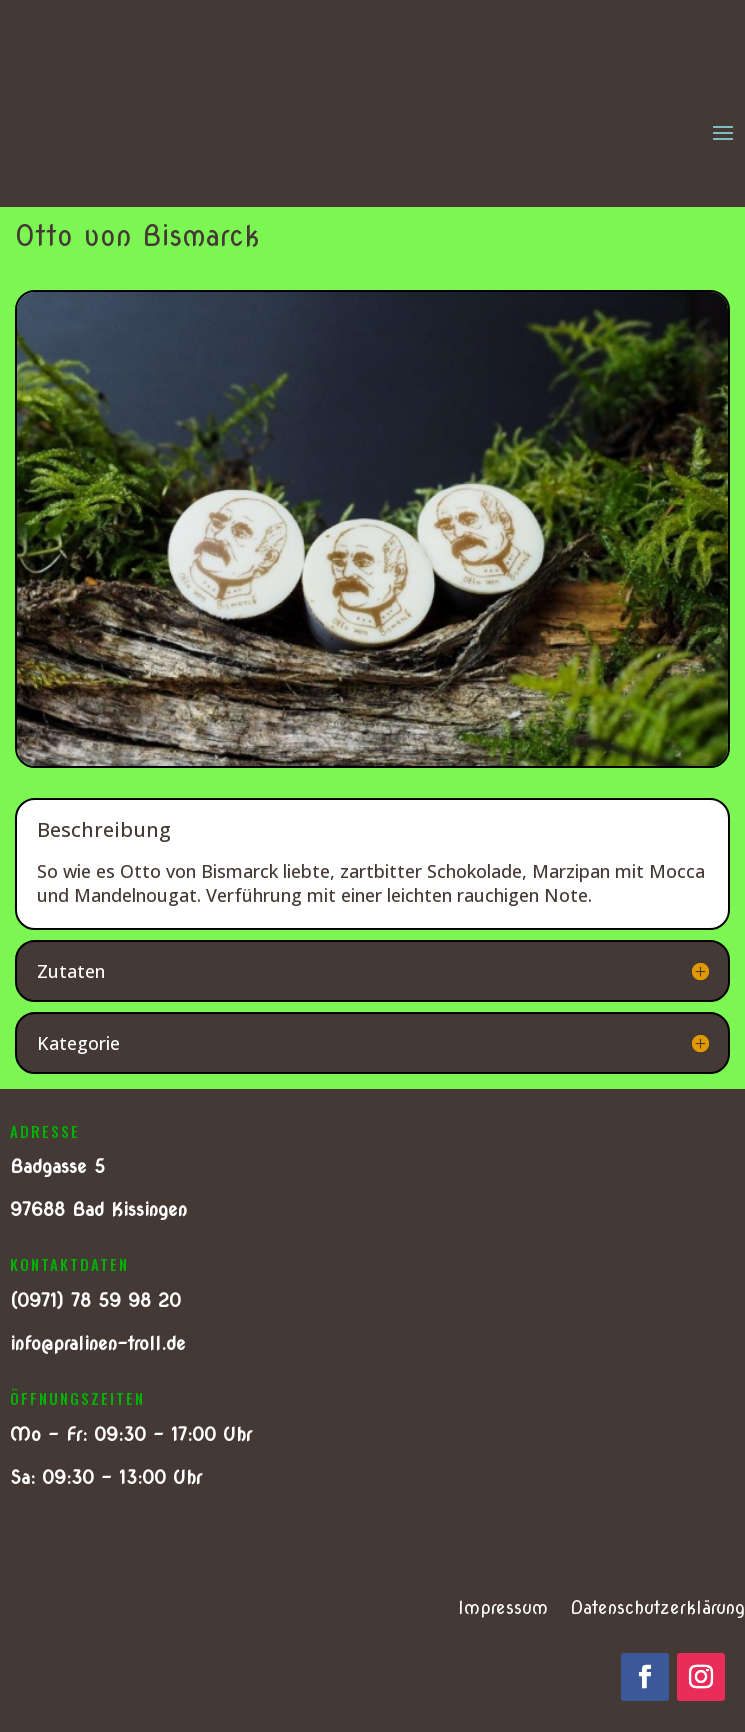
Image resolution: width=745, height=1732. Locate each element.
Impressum (503, 1609)
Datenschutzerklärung (657, 1609)
